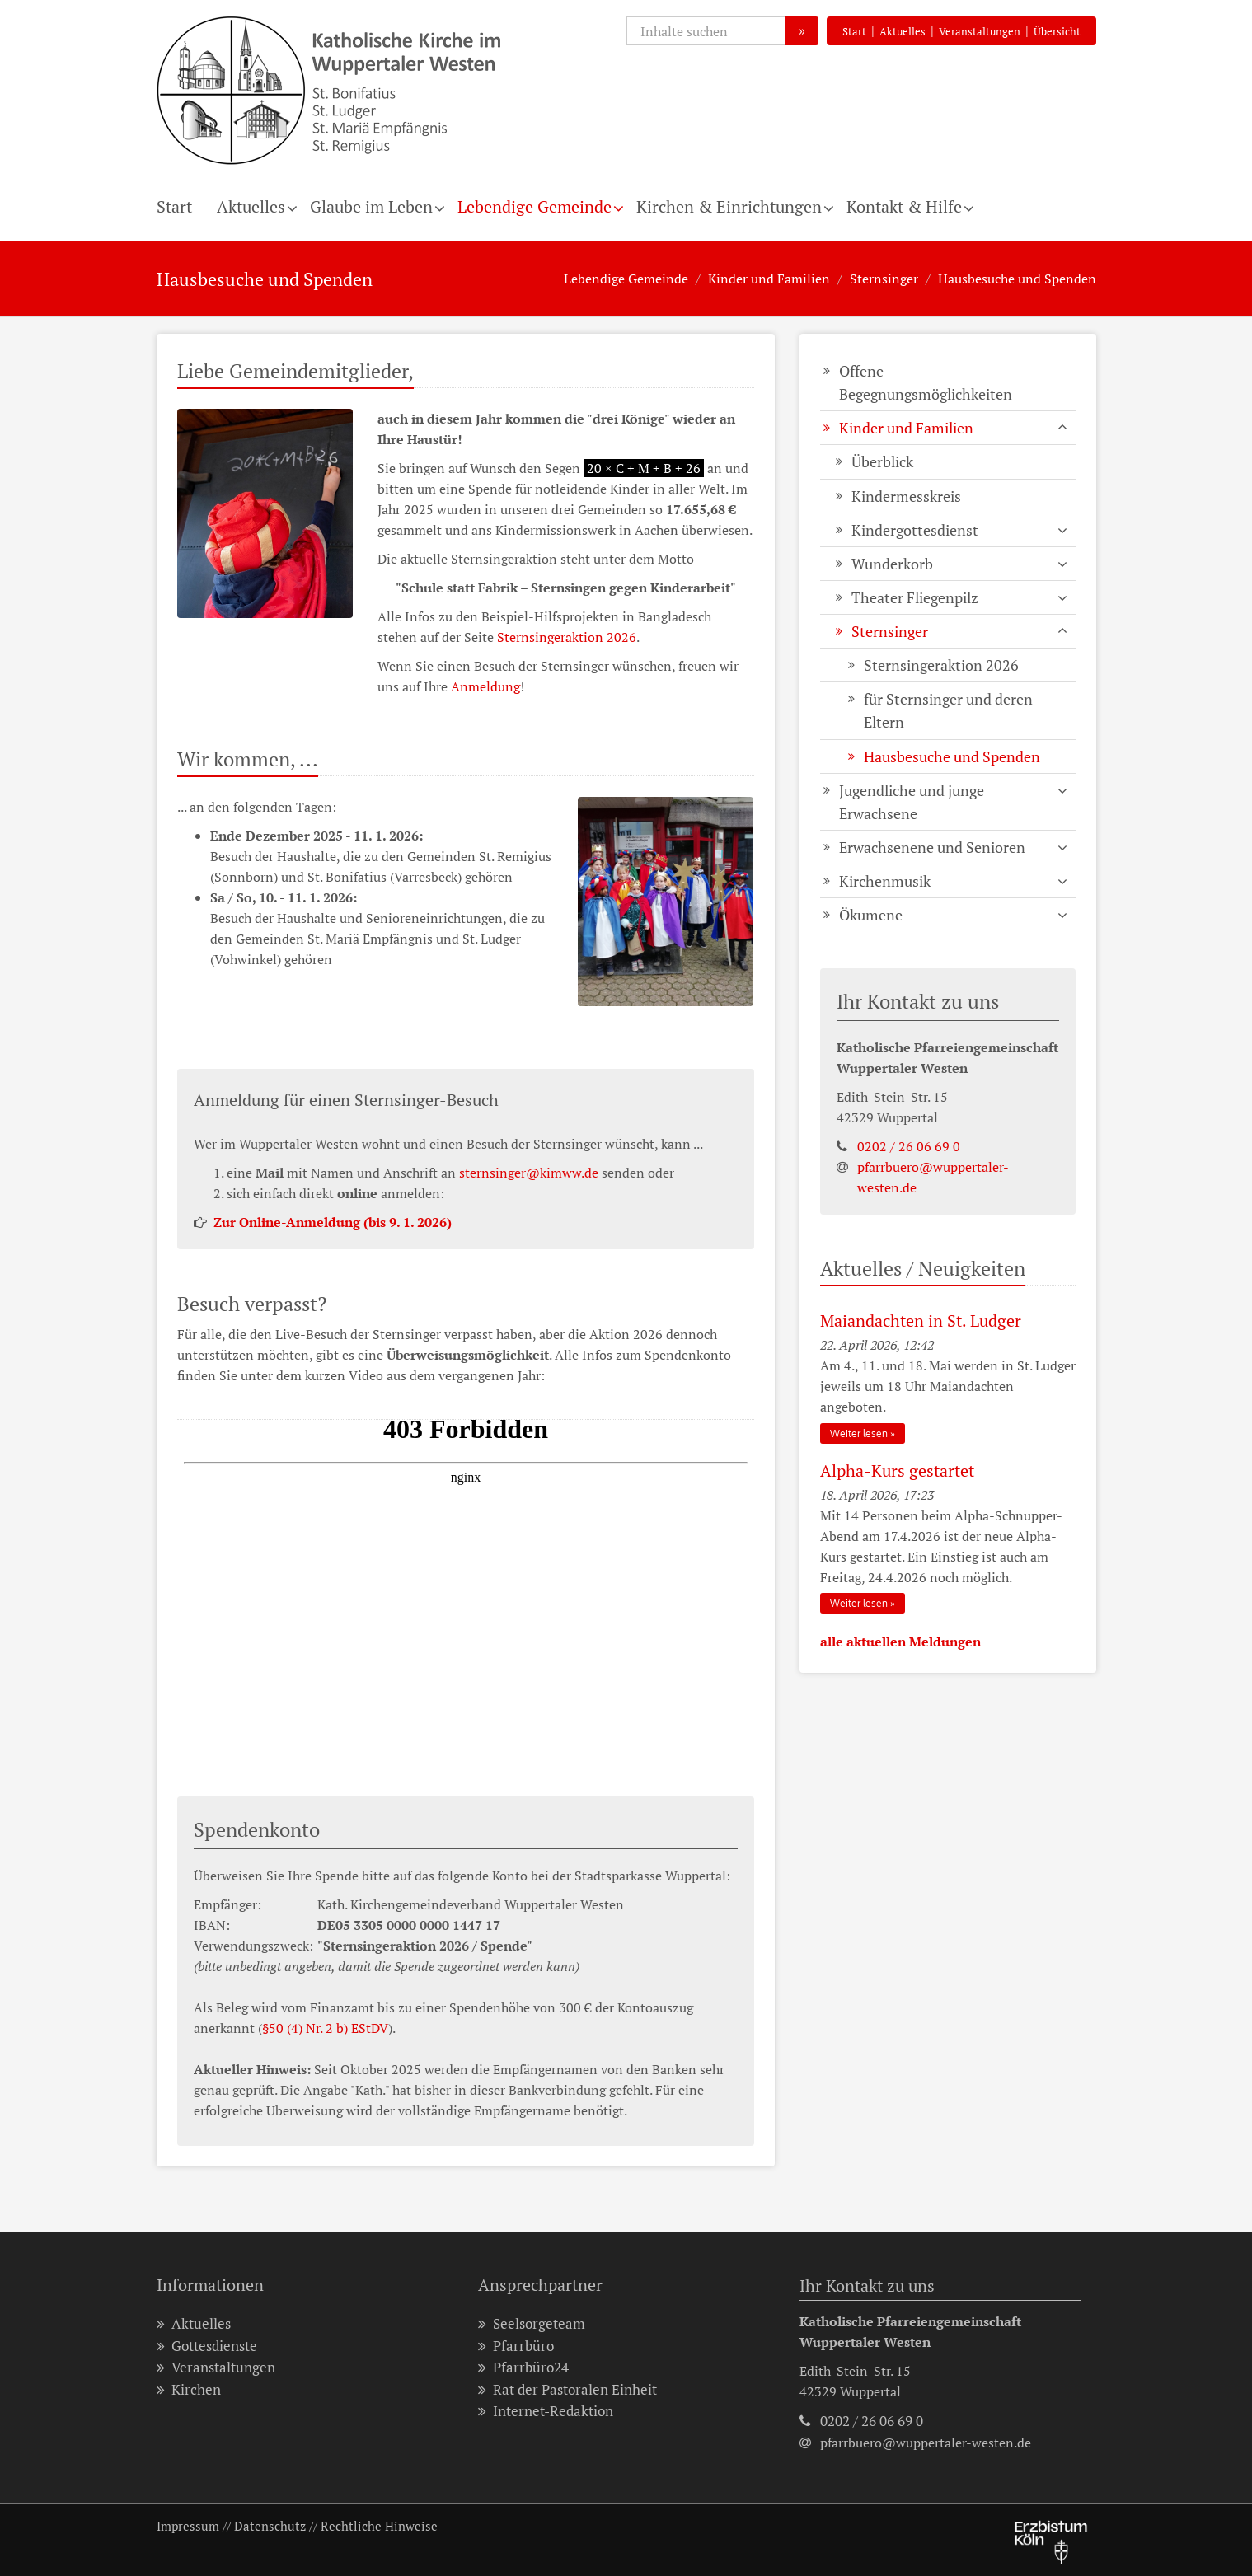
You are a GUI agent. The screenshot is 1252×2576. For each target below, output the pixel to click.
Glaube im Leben (371, 206)
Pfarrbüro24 (523, 2368)
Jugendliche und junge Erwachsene (911, 801)
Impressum (188, 2525)
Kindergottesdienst (914, 530)
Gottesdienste (207, 2346)
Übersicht (1057, 31)
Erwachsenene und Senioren (932, 847)
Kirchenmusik (885, 881)
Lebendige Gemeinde (534, 206)
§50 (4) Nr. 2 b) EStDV (325, 2028)
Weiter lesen (859, 1433)
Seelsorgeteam (531, 2324)
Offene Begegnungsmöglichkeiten (925, 382)
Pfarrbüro (516, 2346)
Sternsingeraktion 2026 (566, 637)
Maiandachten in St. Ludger (920, 1320)
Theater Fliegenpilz (914, 597)
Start (854, 31)
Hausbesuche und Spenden (1017, 278)
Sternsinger (884, 278)
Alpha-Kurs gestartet (897, 1470)
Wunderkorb (892, 564)
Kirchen (189, 2390)
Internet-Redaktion (545, 2411)
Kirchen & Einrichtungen (729, 206)
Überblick (882, 461)
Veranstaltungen (979, 31)
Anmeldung (485, 686)
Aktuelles (902, 31)
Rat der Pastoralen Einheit (567, 2390)
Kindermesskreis (906, 496)
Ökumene (871, 915)
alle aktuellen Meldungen (900, 1641)
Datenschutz (270, 2525)
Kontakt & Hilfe (904, 206)
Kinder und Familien (769, 278)
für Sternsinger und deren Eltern (948, 710)
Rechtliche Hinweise (379, 2525)
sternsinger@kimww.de (528, 1173)
